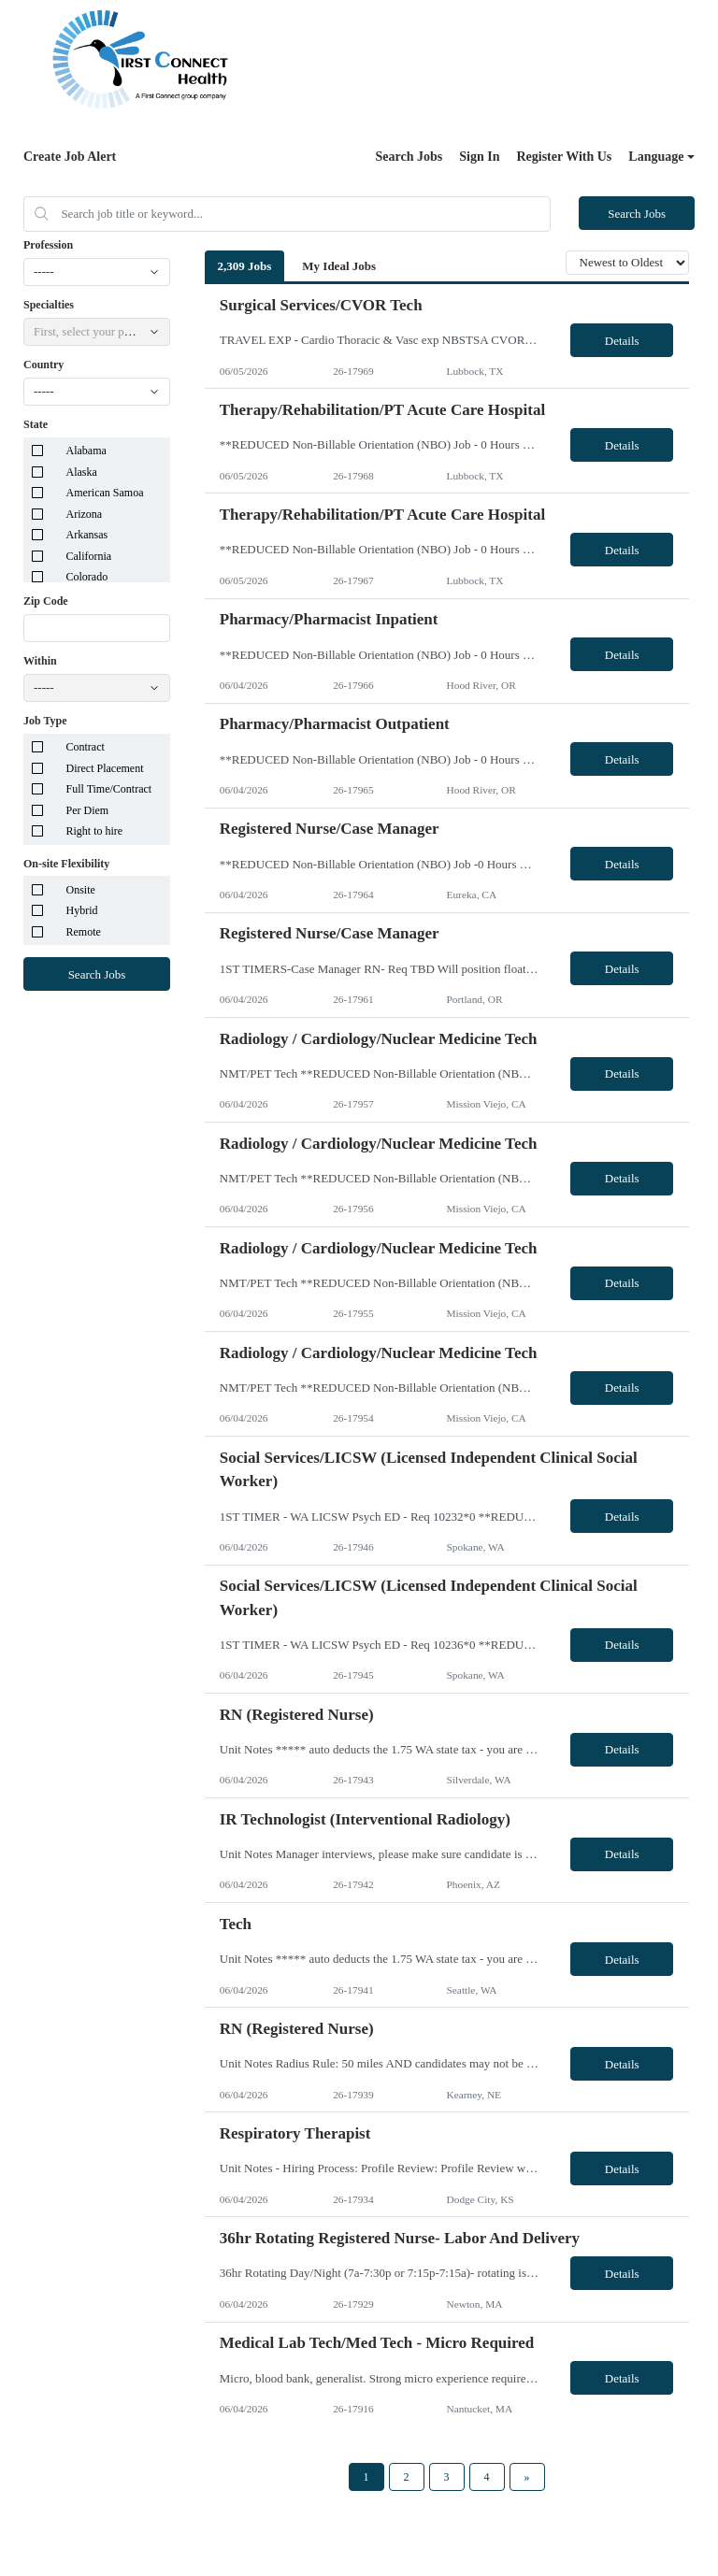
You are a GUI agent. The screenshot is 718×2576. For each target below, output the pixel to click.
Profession (48, 244)
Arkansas (87, 534)
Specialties (48, 304)
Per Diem (87, 810)
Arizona (84, 514)
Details (622, 341)
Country (43, 364)
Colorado (87, 576)
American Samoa (105, 492)
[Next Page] (527, 2477)
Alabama (86, 450)
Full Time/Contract (109, 788)
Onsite (80, 889)
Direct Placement (105, 768)
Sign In (479, 157)
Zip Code (45, 601)
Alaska (81, 472)
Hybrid (82, 910)
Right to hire (94, 830)
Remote (83, 931)
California (89, 556)
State (35, 424)
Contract (85, 746)
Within (40, 660)
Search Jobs (409, 157)
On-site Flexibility (66, 863)
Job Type (45, 720)
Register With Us (563, 157)
